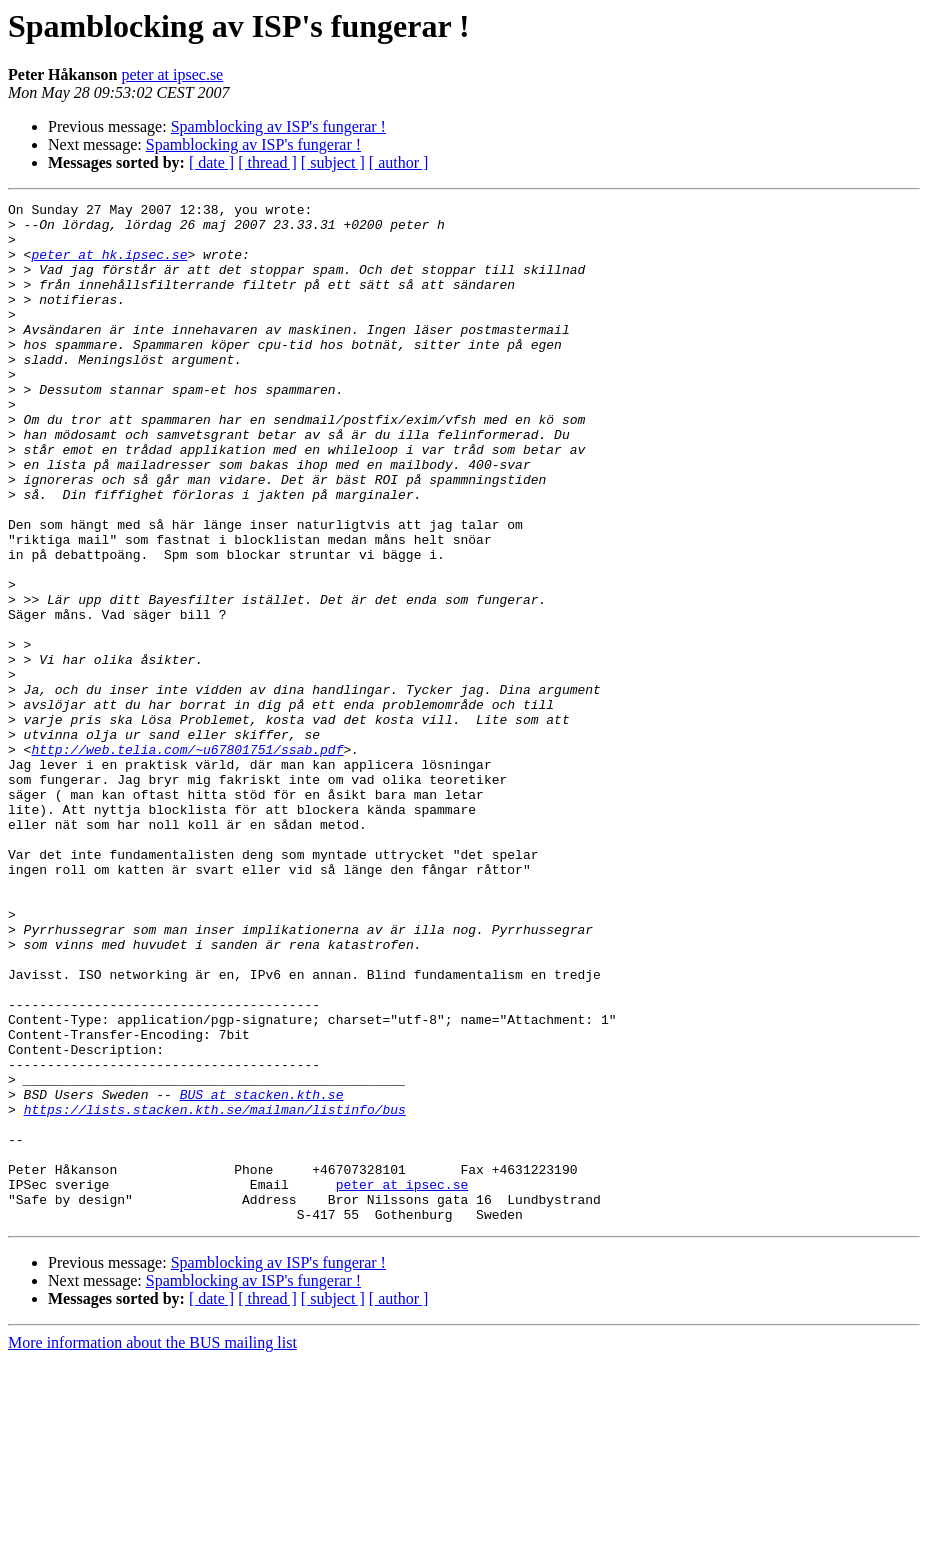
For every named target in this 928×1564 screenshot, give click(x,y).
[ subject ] (333, 162)
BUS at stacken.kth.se (262, 1274)
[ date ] (211, 162)
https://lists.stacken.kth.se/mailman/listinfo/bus (215, 1292)
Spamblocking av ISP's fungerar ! (278, 126)
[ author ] (399, 162)
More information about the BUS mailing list (152, 1546)
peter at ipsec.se (172, 74)
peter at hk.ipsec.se (109, 266)
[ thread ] (267, 162)
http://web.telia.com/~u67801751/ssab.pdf (187, 860)
